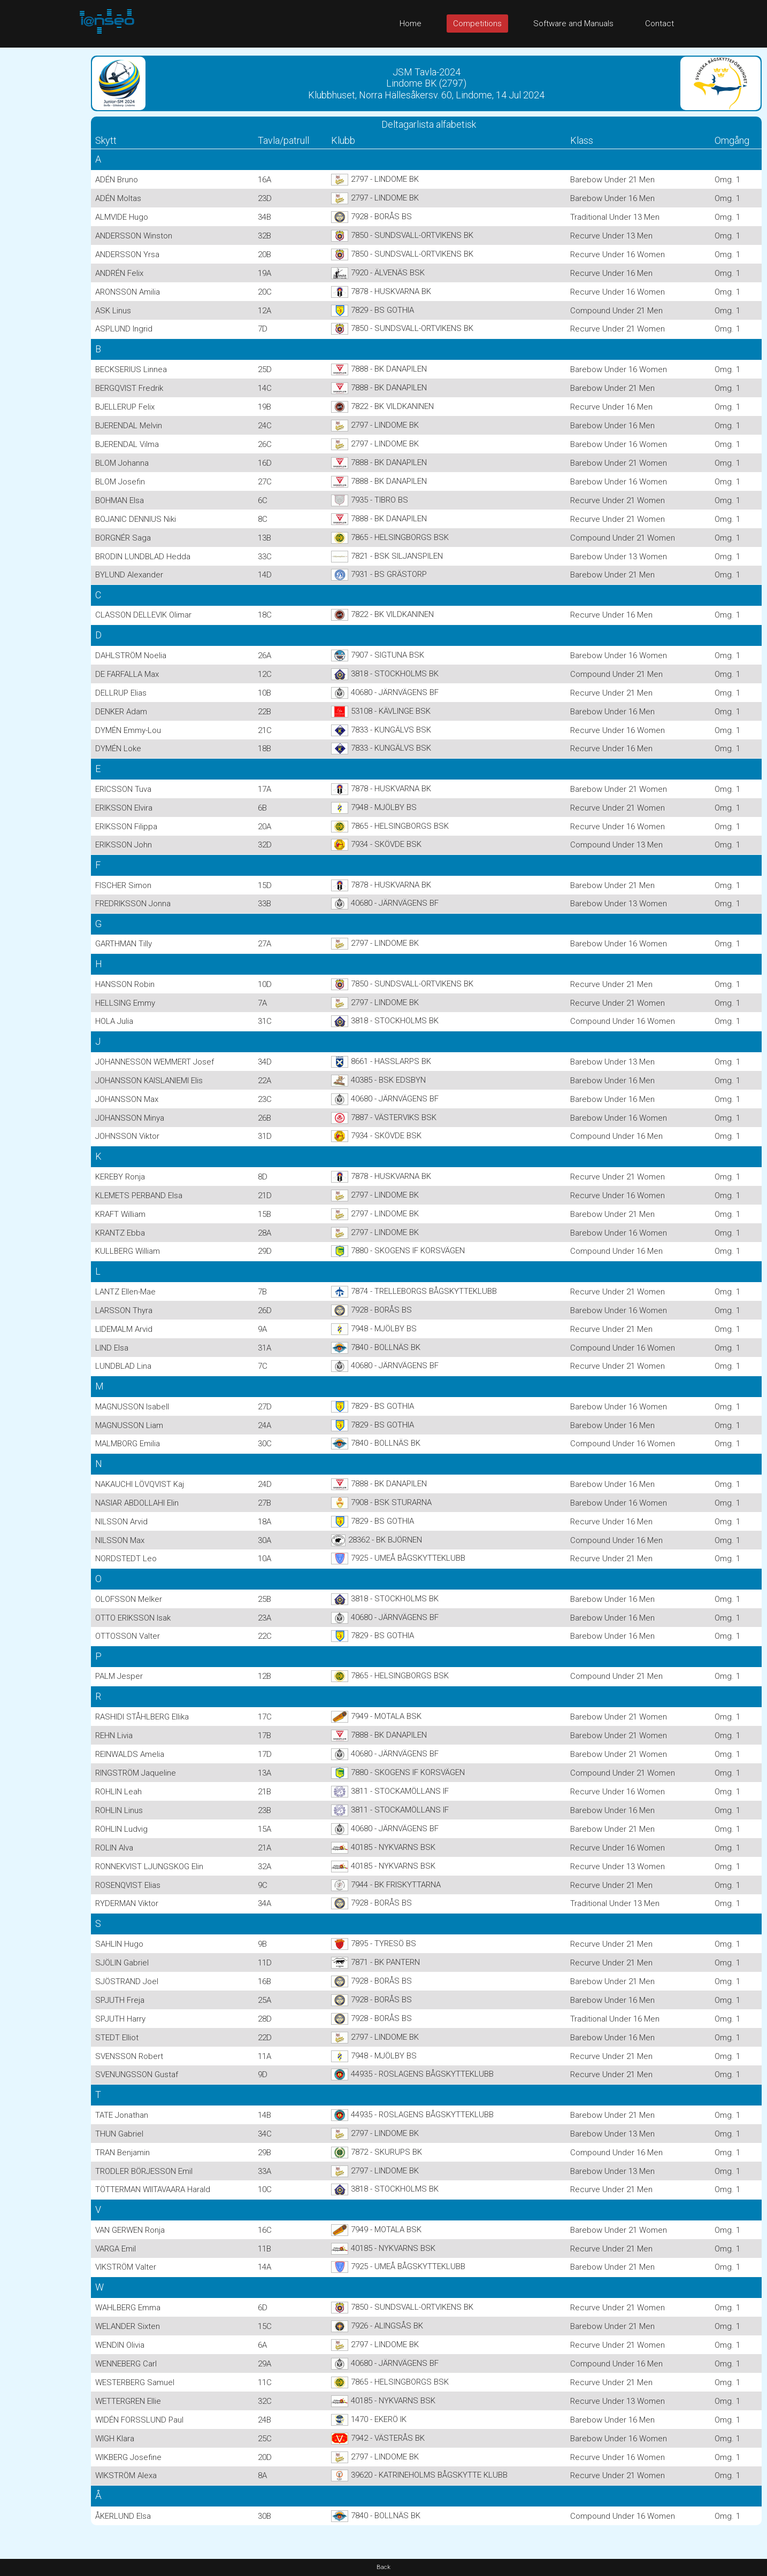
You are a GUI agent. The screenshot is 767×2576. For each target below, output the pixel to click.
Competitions (477, 23)
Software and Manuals (573, 23)
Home (410, 23)
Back (383, 2567)
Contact (659, 23)
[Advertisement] (43, 208)
